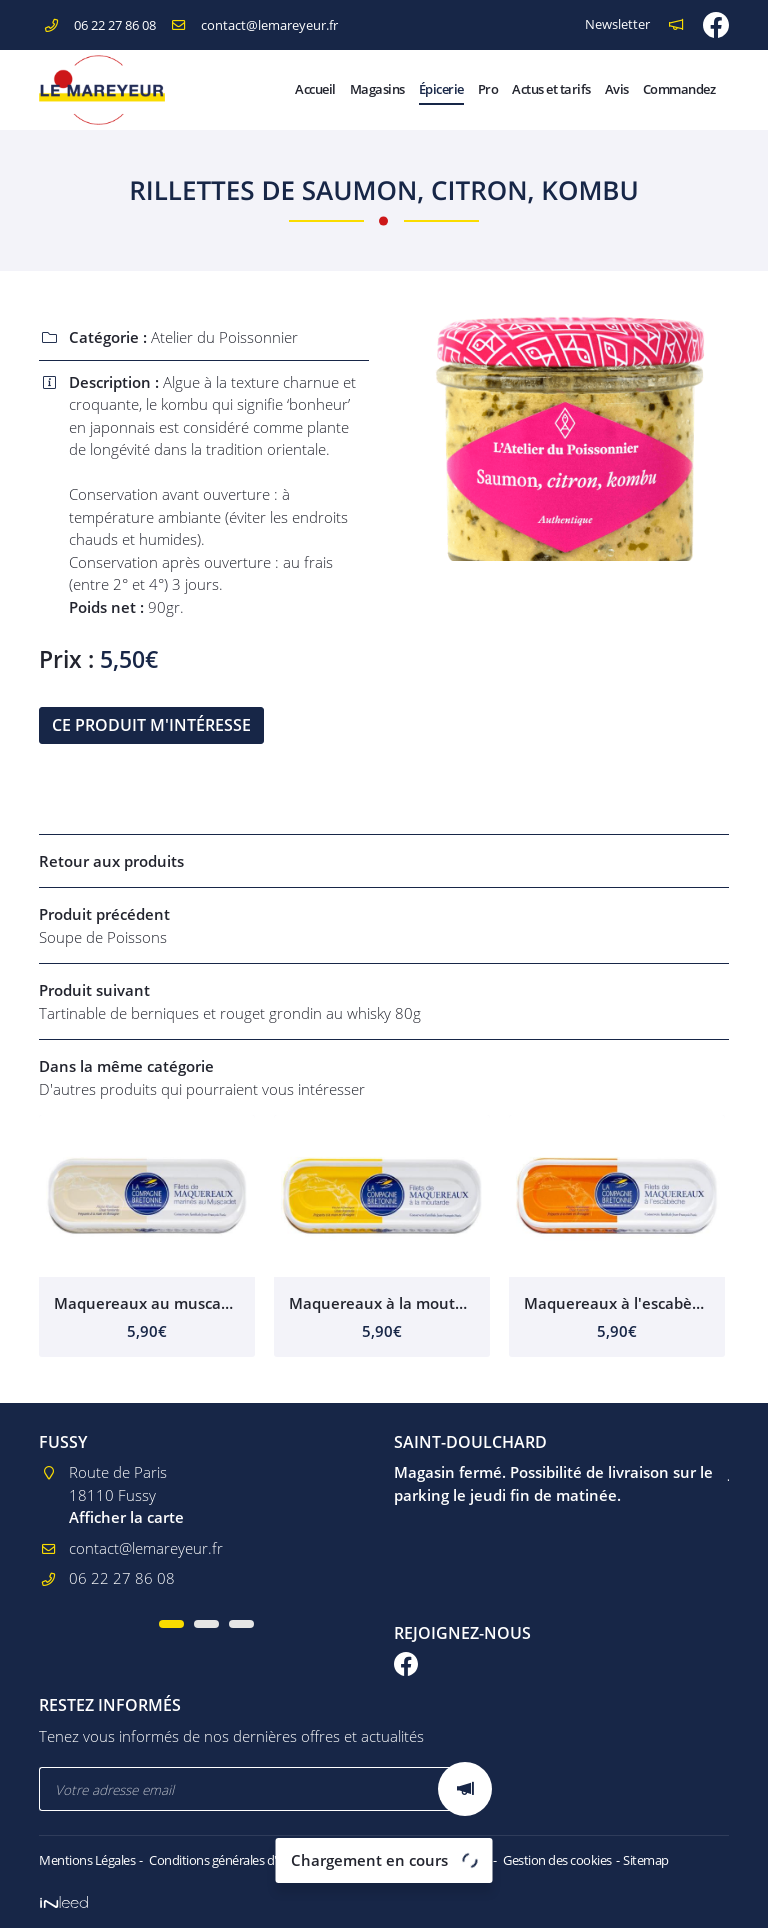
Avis (617, 89)
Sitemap (646, 1860)
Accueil (315, 89)
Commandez (679, 89)
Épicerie (441, 89)
